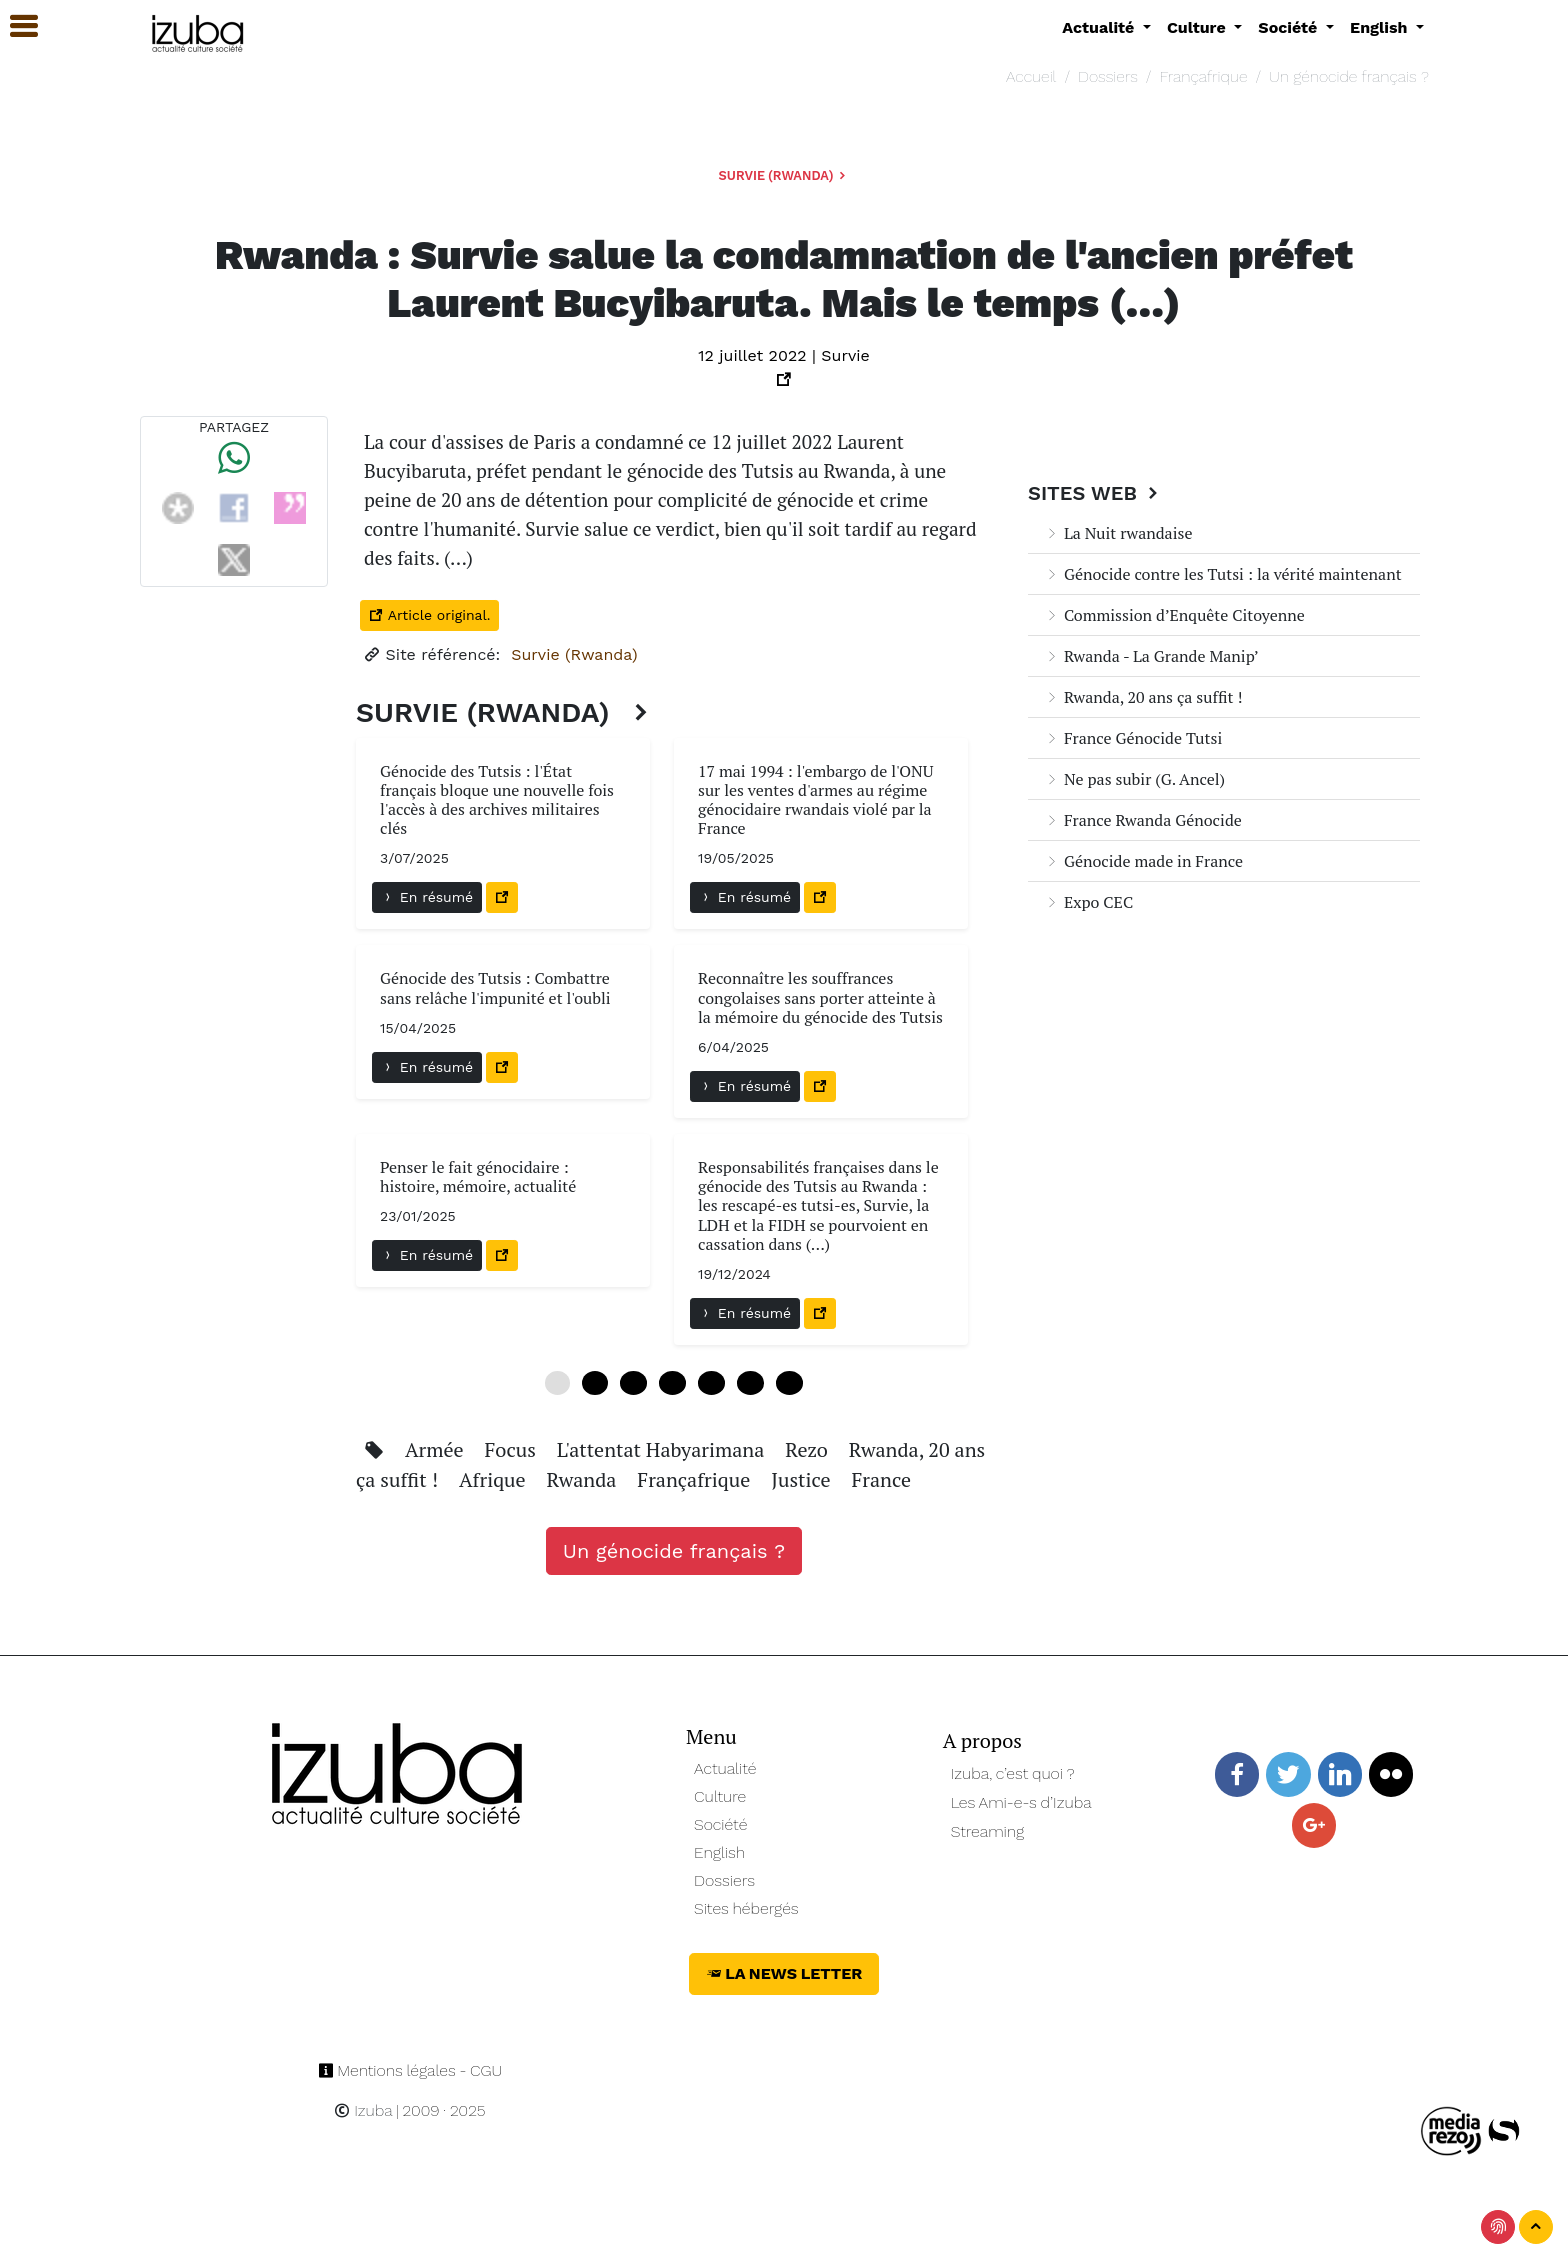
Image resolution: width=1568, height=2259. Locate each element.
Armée (437, 1449)
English (719, 1852)
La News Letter (784, 1973)
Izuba (363, 2110)
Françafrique (1203, 76)
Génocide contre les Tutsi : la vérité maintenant (1223, 574)
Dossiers (1108, 76)
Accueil (1031, 76)
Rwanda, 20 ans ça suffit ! (1143, 697)
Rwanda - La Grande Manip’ (1151, 656)
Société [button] (1290, 27)
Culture (720, 1796)
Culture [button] (1198, 27)
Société (720, 1824)
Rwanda (584, 1479)
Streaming (988, 1831)
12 (633, 1383)
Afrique (495, 1479)
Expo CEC (1088, 902)
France (881, 1479)
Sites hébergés (746, 1908)
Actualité (725, 1768)
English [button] (1381, 27)
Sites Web (1095, 493)
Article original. (429, 615)
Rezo (809, 1449)
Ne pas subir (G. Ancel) (1134, 779)
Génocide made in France (1143, 861)
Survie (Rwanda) (784, 175)
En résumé (427, 897)
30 (750, 1383)
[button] (15, 26)
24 (711, 1383)
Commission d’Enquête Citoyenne (1174, 615)
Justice (803, 1479)
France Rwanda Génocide (1143, 820)
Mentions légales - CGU (410, 2070)
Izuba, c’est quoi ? (1013, 1773)
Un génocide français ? (1349, 76)
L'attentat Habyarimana (663, 1449)
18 (672, 1383)
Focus (512, 1449)
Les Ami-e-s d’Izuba (1021, 1802)
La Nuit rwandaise (1118, 533)
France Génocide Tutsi (1133, 738)
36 (789, 1383)
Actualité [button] (1100, 27)
